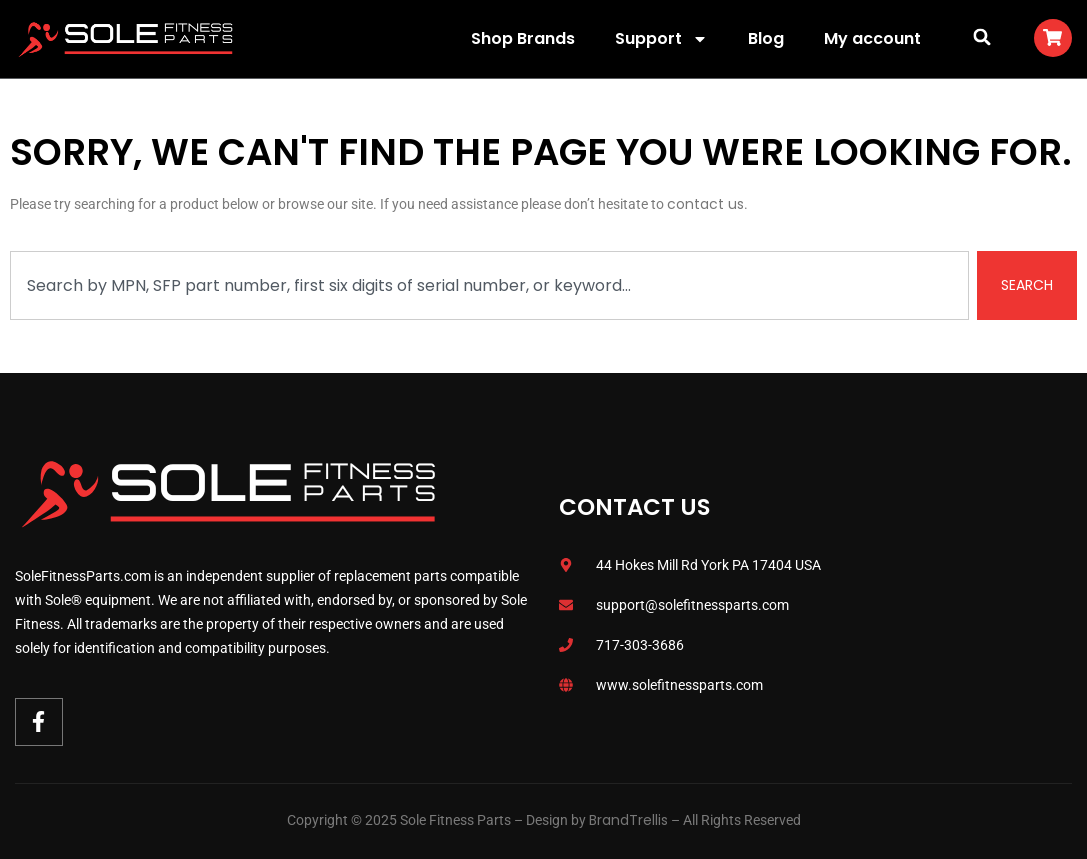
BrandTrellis (628, 820)
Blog (766, 38)
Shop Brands (523, 38)
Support (661, 39)
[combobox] (489, 285)
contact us (705, 204)
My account (872, 38)
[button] (982, 36)
